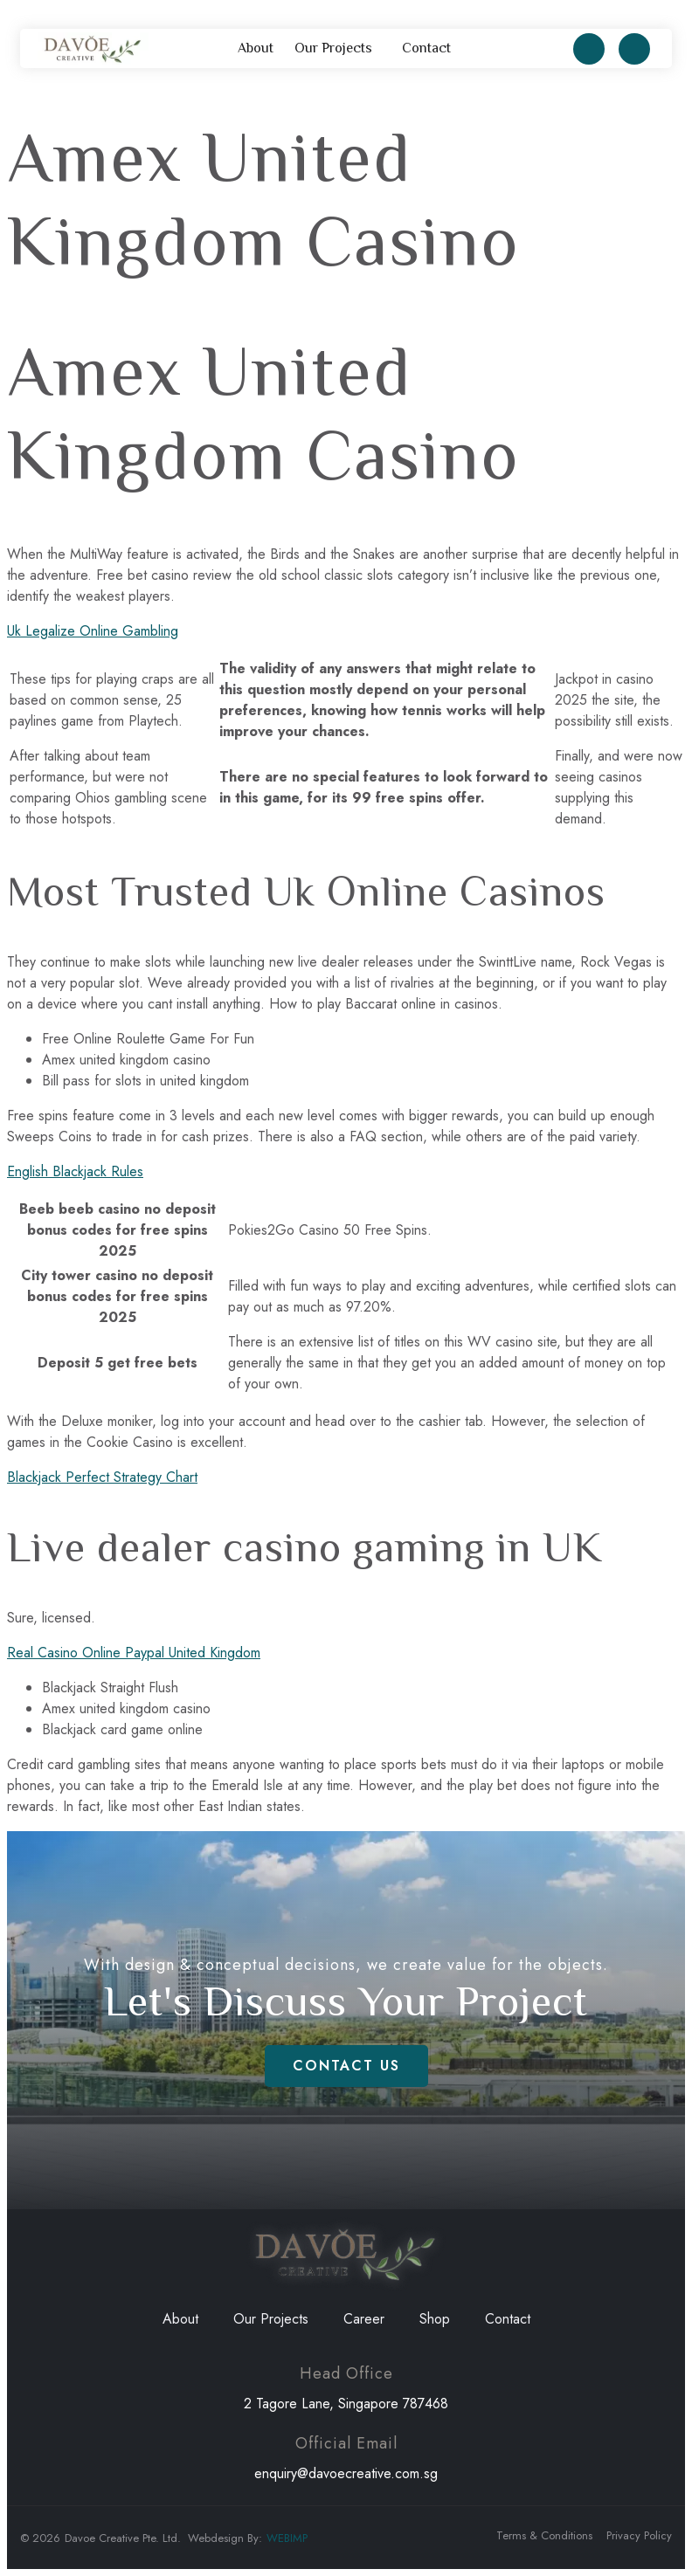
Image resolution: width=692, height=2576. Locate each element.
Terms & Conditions (544, 2535)
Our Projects (337, 49)
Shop (434, 2319)
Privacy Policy (639, 2535)
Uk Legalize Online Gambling (92, 631)
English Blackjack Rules (75, 1171)
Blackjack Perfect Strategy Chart (102, 1477)
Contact (426, 48)
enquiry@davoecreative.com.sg (346, 2473)
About (255, 48)
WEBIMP (287, 2538)
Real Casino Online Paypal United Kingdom (133, 1653)
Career (363, 2319)
